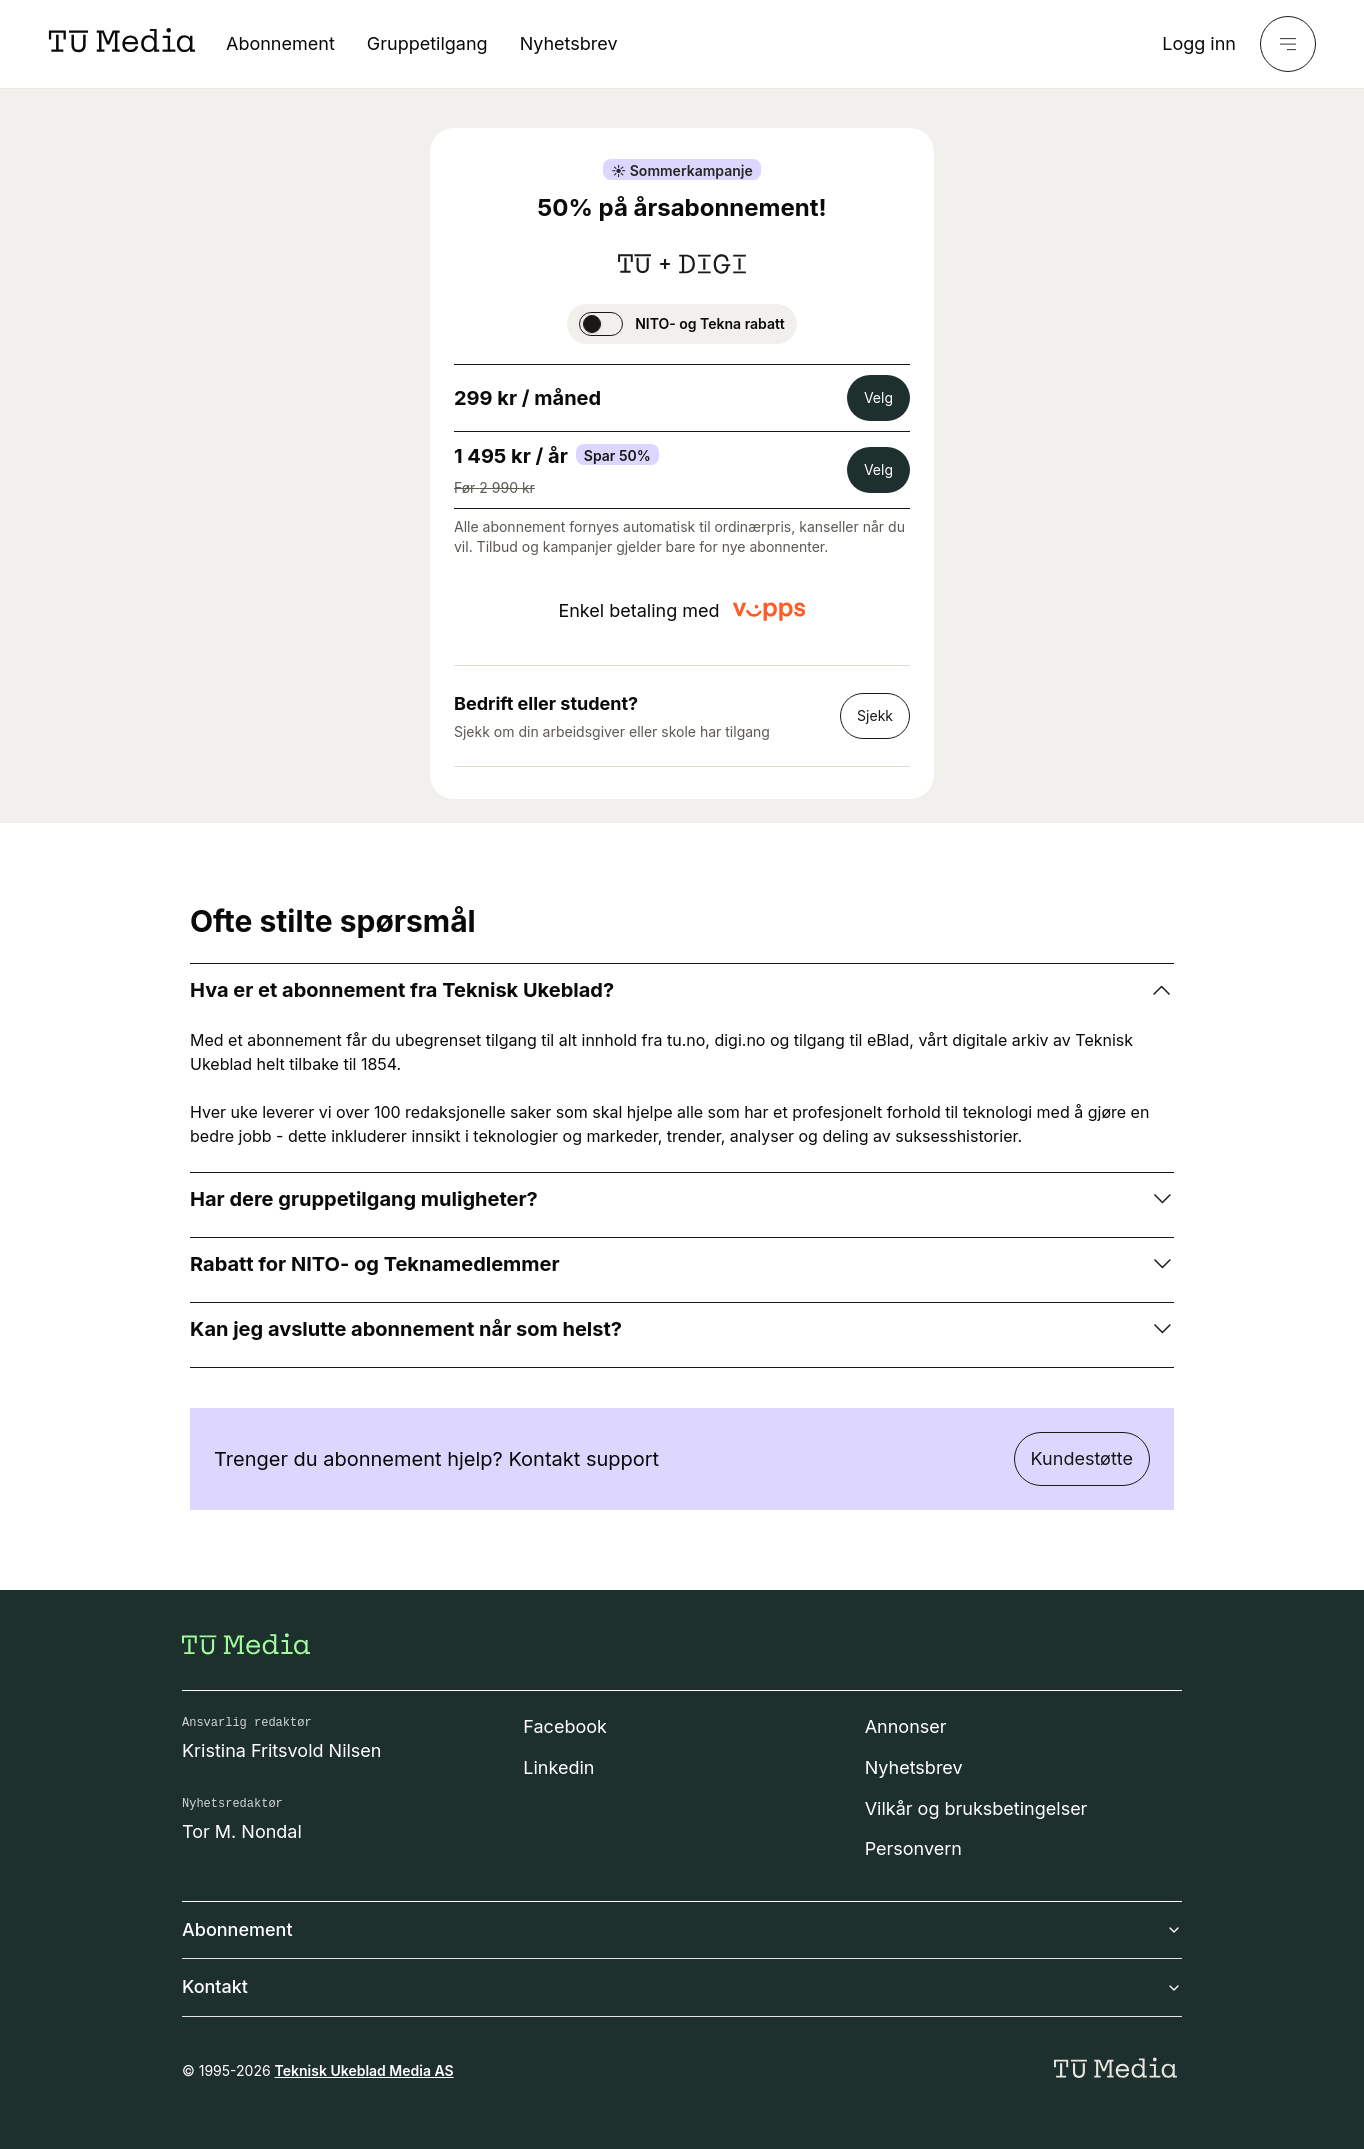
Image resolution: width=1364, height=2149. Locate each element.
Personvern (913, 1848)
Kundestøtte (1082, 1458)
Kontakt (682, 1986)
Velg (878, 397)
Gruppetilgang (427, 43)
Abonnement (280, 43)
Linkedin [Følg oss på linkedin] (558, 1767)
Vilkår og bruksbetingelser (976, 1808)
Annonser (906, 1726)
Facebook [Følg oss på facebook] (565, 1726)
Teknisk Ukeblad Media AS (364, 2070)
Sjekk (875, 715)
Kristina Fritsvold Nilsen (282, 1750)
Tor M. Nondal (242, 1831)
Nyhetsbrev (569, 43)
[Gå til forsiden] (246, 1644)
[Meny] (1288, 44)
